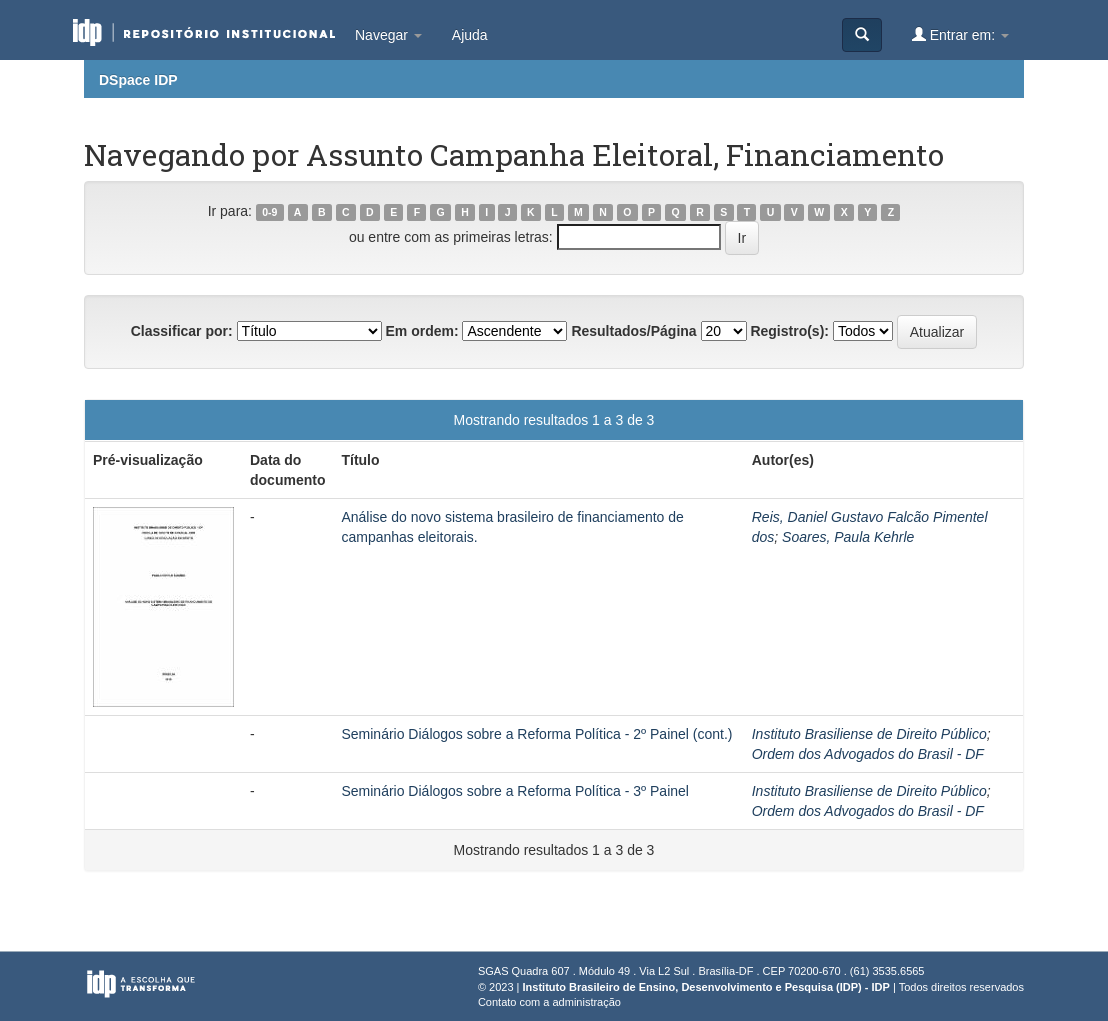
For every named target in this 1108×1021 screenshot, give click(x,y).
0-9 (269, 212)
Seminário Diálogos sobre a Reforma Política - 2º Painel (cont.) (536, 734)
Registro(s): (789, 331)
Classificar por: (182, 331)
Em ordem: (421, 331)
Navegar (388, 35)
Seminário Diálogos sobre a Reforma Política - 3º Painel (515, 791)
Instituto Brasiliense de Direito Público (869, 734)
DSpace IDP (138, 80)
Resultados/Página (633, 331)
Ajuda (470, 35)
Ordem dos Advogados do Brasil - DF (868, 754)
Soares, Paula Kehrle (848, 537)
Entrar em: (960, 34)
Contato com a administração (549, 1002)
